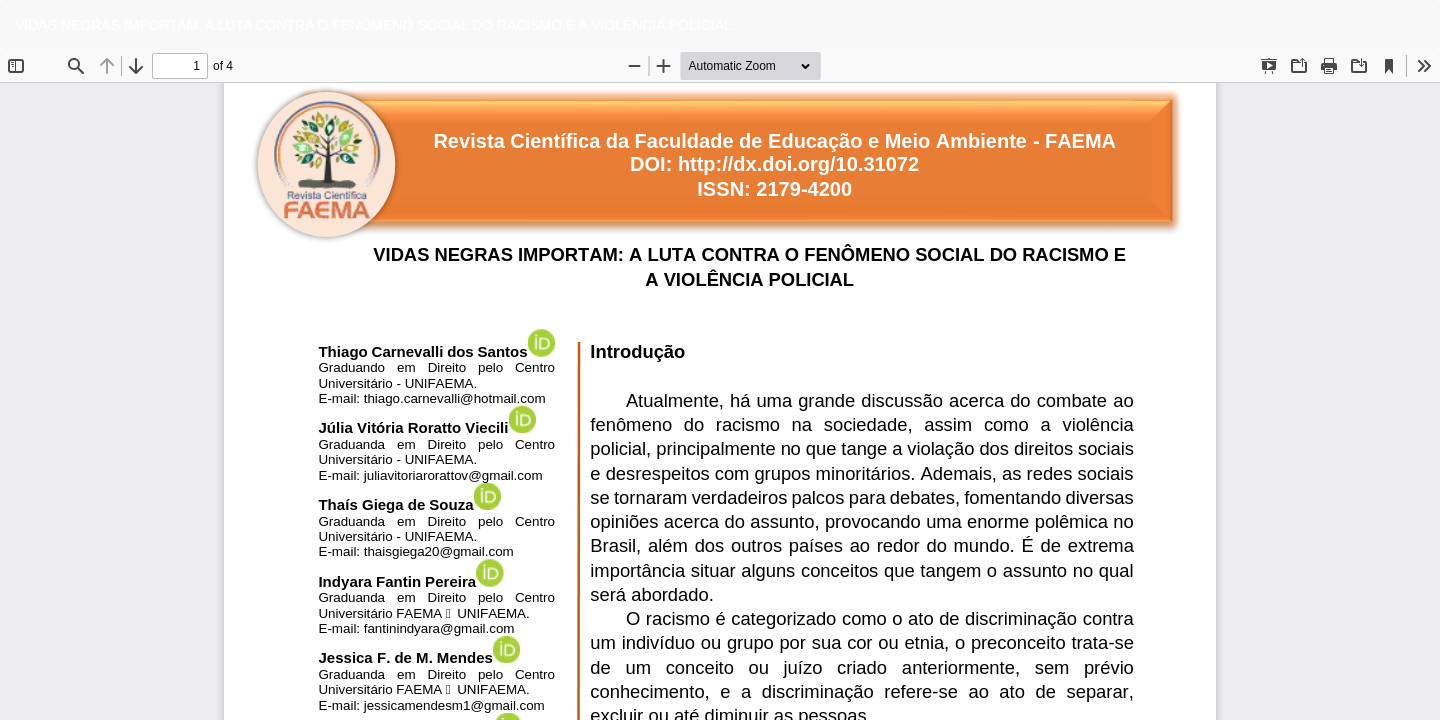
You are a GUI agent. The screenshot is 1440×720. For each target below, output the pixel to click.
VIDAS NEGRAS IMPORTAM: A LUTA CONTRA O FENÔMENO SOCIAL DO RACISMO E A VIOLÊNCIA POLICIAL (373, 25)
